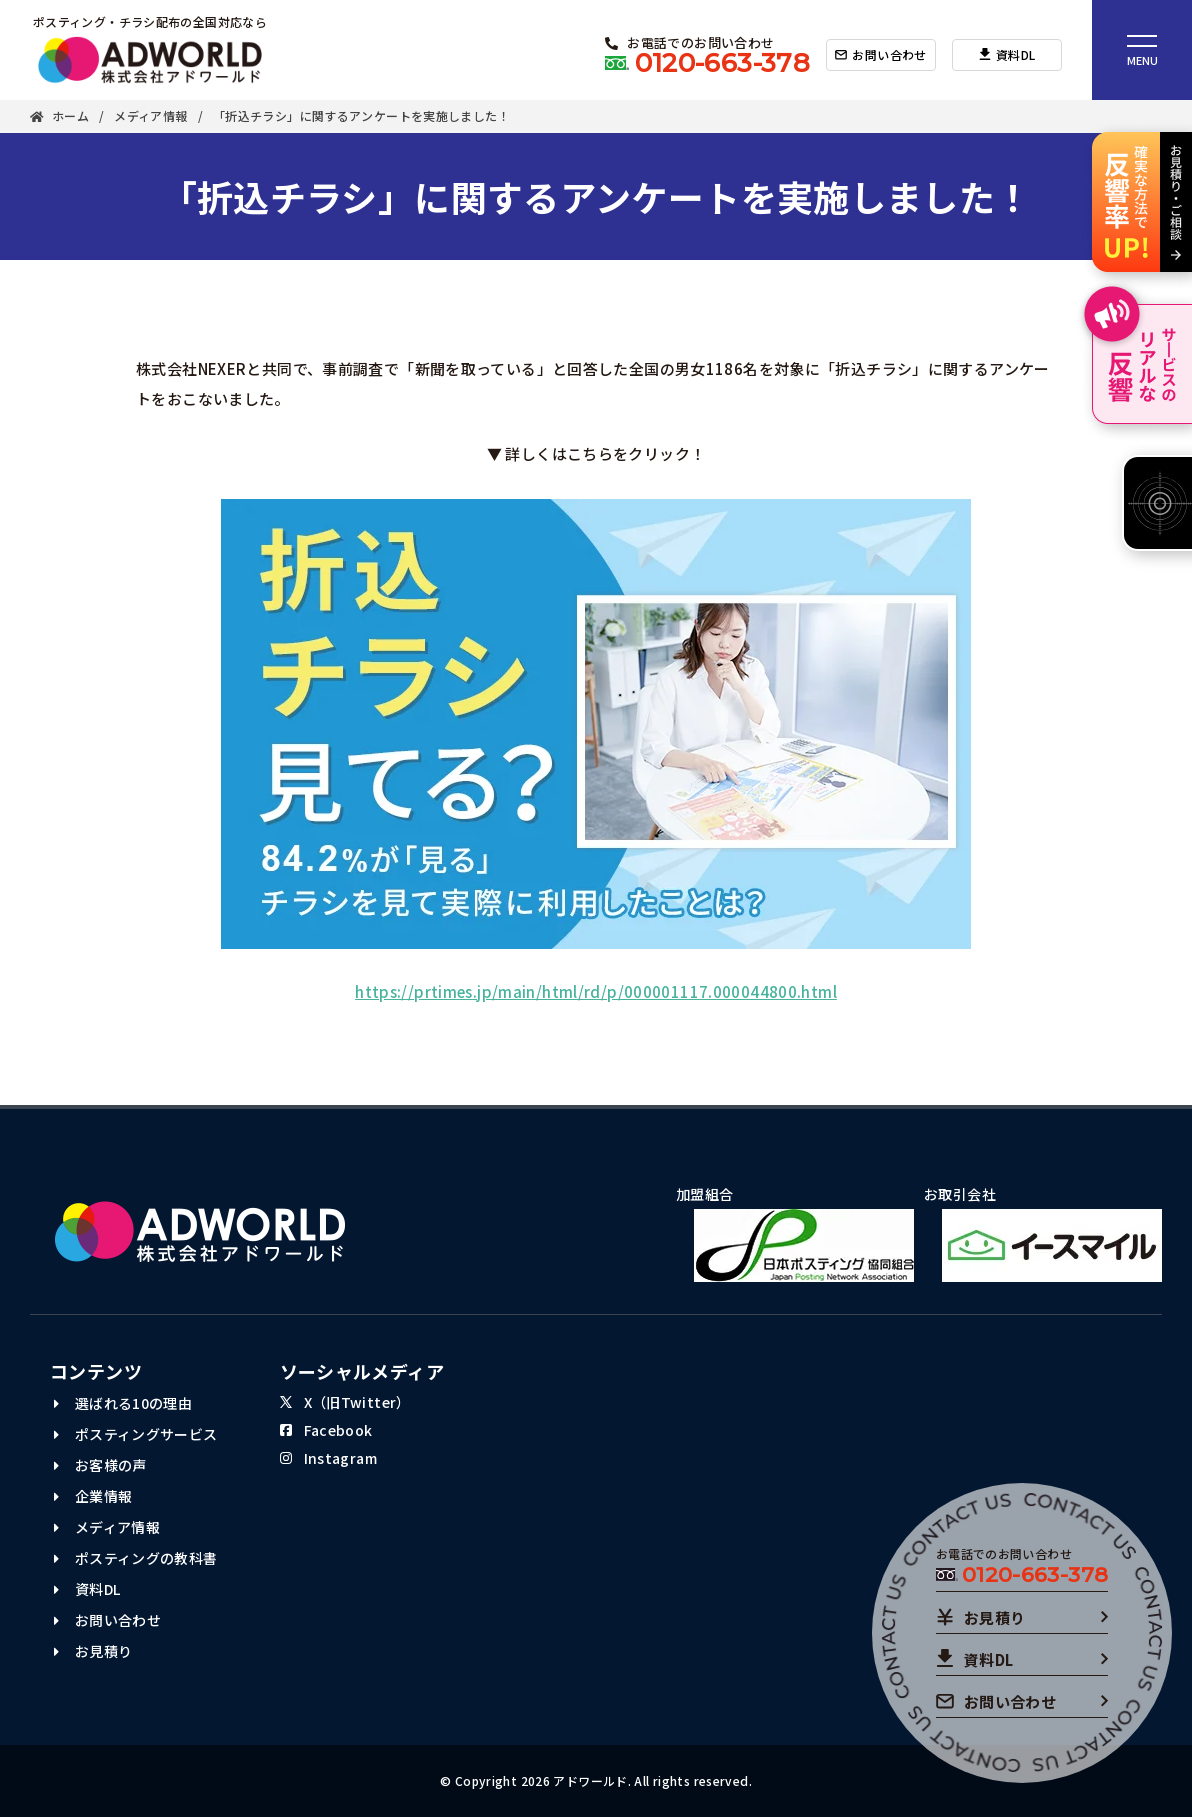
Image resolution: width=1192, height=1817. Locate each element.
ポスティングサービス (136, 1434)
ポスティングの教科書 (136, 1558)
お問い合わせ (107, 1620)
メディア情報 (150, 116)
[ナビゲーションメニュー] (1142, 50)
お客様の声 (100, 1465)
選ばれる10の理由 (123, 1403)
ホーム (59, 116)
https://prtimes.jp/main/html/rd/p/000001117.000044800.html (596, 991)
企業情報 (93, 1496)
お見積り (93, 1651)
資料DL (87, 1589)
